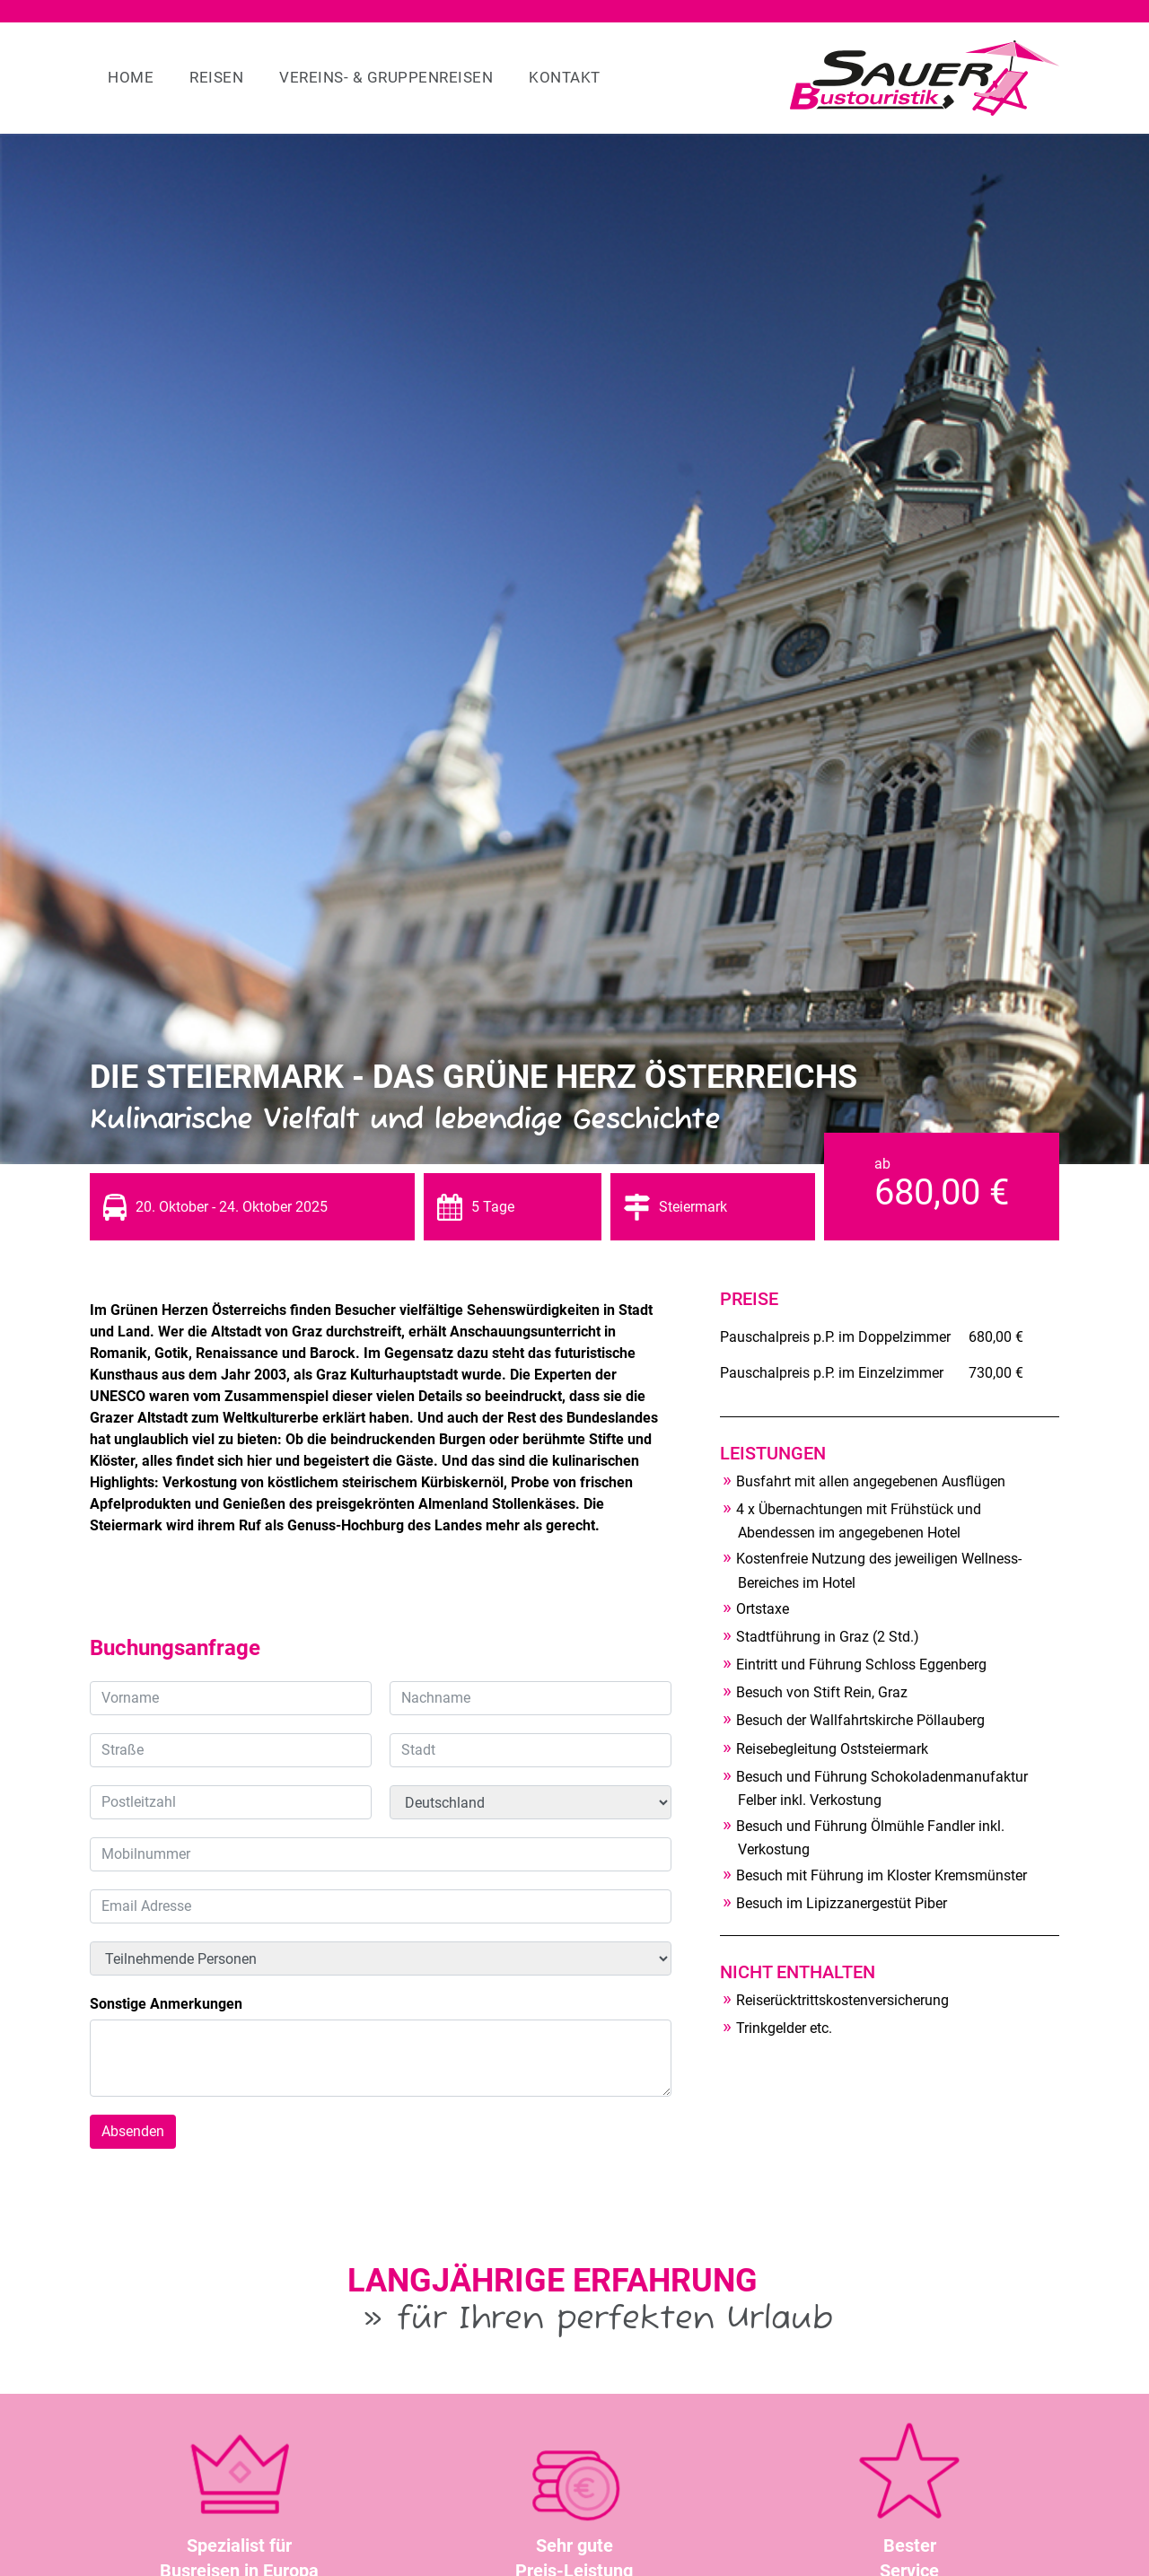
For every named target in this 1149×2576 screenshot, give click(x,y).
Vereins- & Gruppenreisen (386, 77)
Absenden (132, 2131)
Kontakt (565, 77)
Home (130, 77)
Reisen (216, 77)
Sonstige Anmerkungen (166, 2003)
